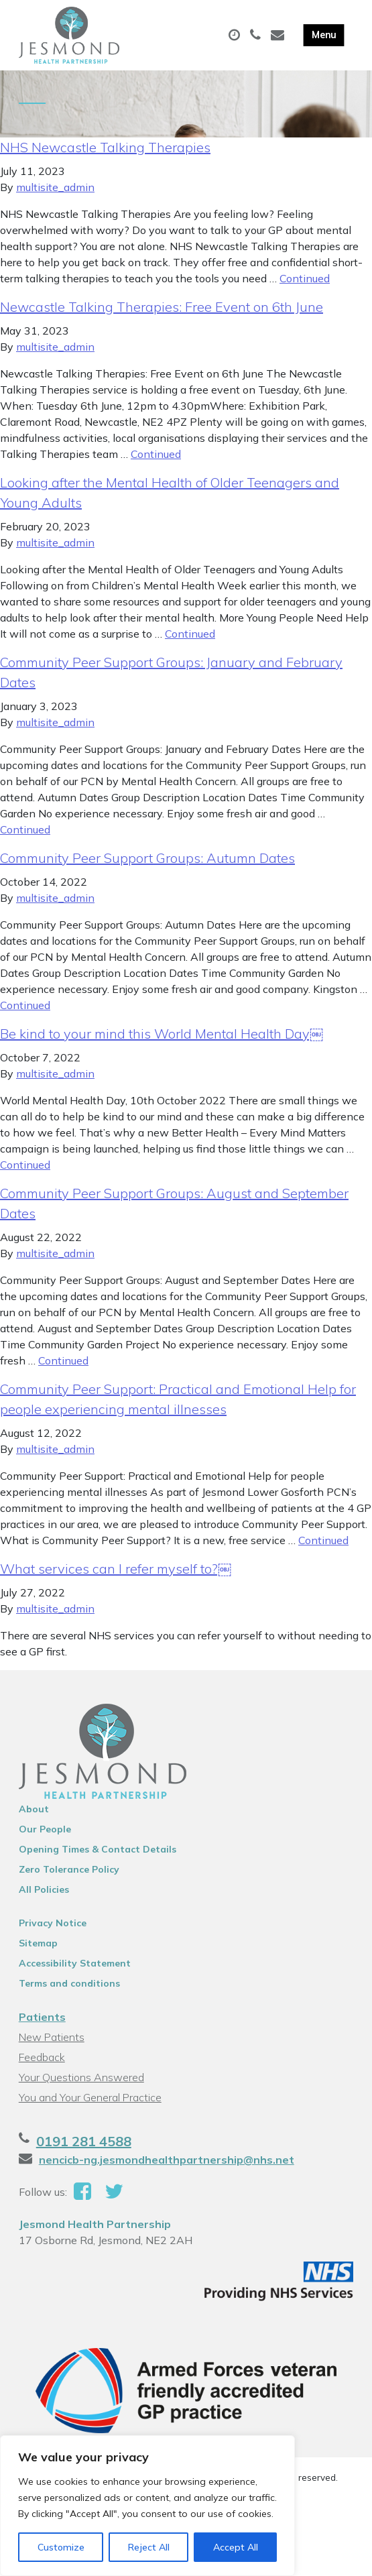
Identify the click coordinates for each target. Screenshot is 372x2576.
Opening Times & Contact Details (97, 1849)
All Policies (44, 1889)
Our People (45, 1829)
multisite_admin (55, 187)
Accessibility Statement (75, 1963)
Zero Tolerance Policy (69, 1869)
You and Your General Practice (90, 2097)
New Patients (51, 2037)
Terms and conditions (69, 1983)
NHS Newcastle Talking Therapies (105, 147)
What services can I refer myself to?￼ (115, 1568)
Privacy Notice (52, 1923)
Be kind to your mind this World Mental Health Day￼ (161, 1033)
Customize (61, 2547)
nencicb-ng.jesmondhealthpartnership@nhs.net (166, 2159)
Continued (305, 278)
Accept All (235, 2547)
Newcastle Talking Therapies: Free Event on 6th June (161, 306)
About (34, 1809)
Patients (42, 2017)
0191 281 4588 (83, 2141)
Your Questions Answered (81, 2077)
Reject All (149, 2547)
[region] (147, 2505)
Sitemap (38, 1943)
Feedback (42, 2057)
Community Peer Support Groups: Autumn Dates (147, 858)
